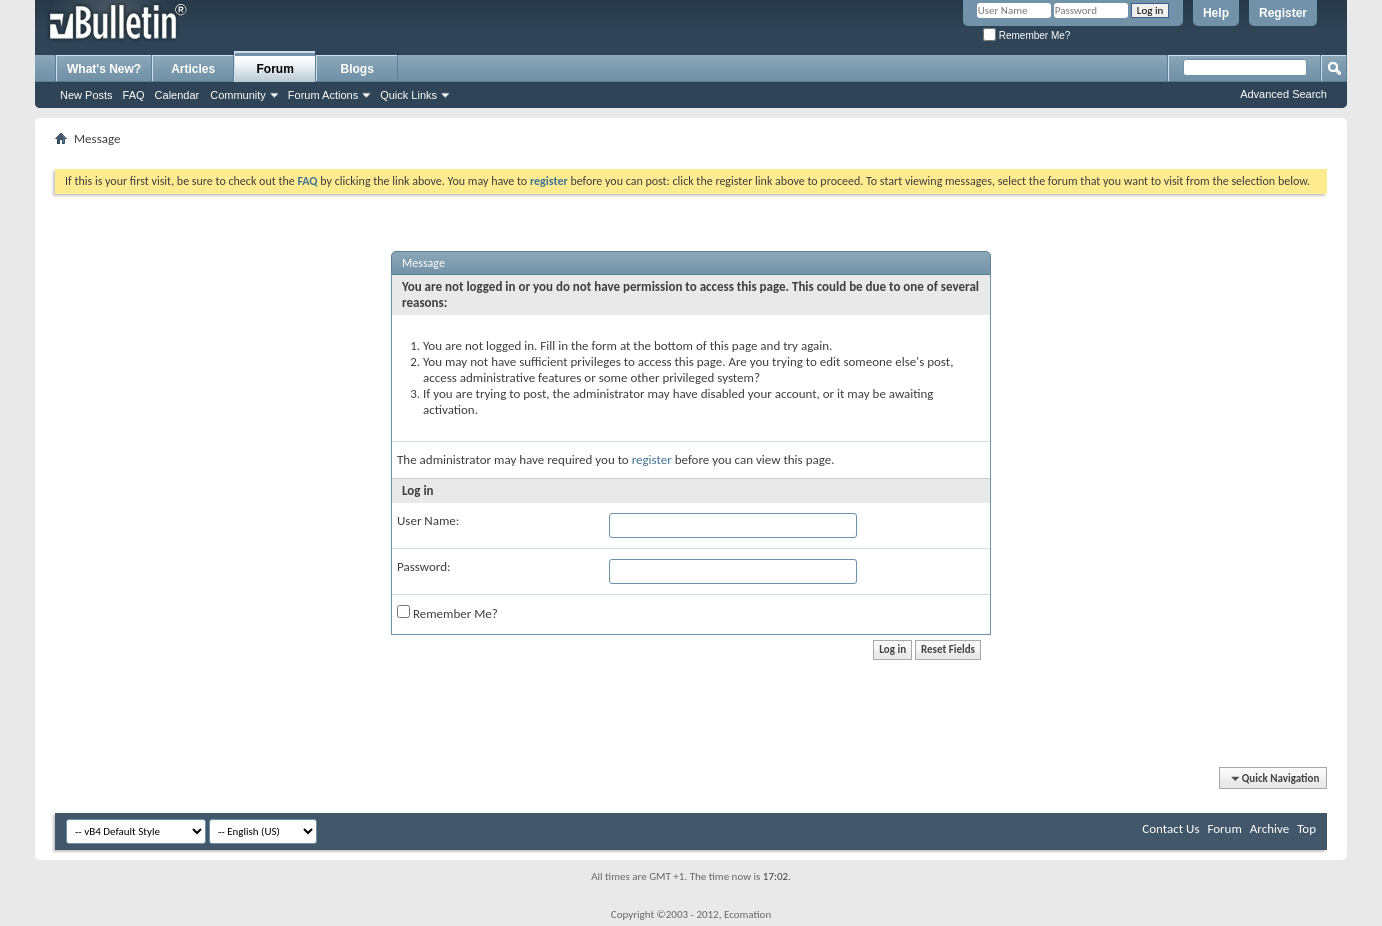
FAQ (134, 95)
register (652, 459)
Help (1216, 13)
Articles (193, 69)
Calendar (177, 95)
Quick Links (408, 95)
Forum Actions (323, 95)
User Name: (428, 520)
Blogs (357, 69)
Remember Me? (1026, 35)
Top (1306, 828)
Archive (1269, 828)
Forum (275, 69)
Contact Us (1170, 828)
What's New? (104, 69)
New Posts (86, 95)
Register (1283, 13)
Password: (423, 566)
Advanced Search (1283, 94)
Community (238, 95)
